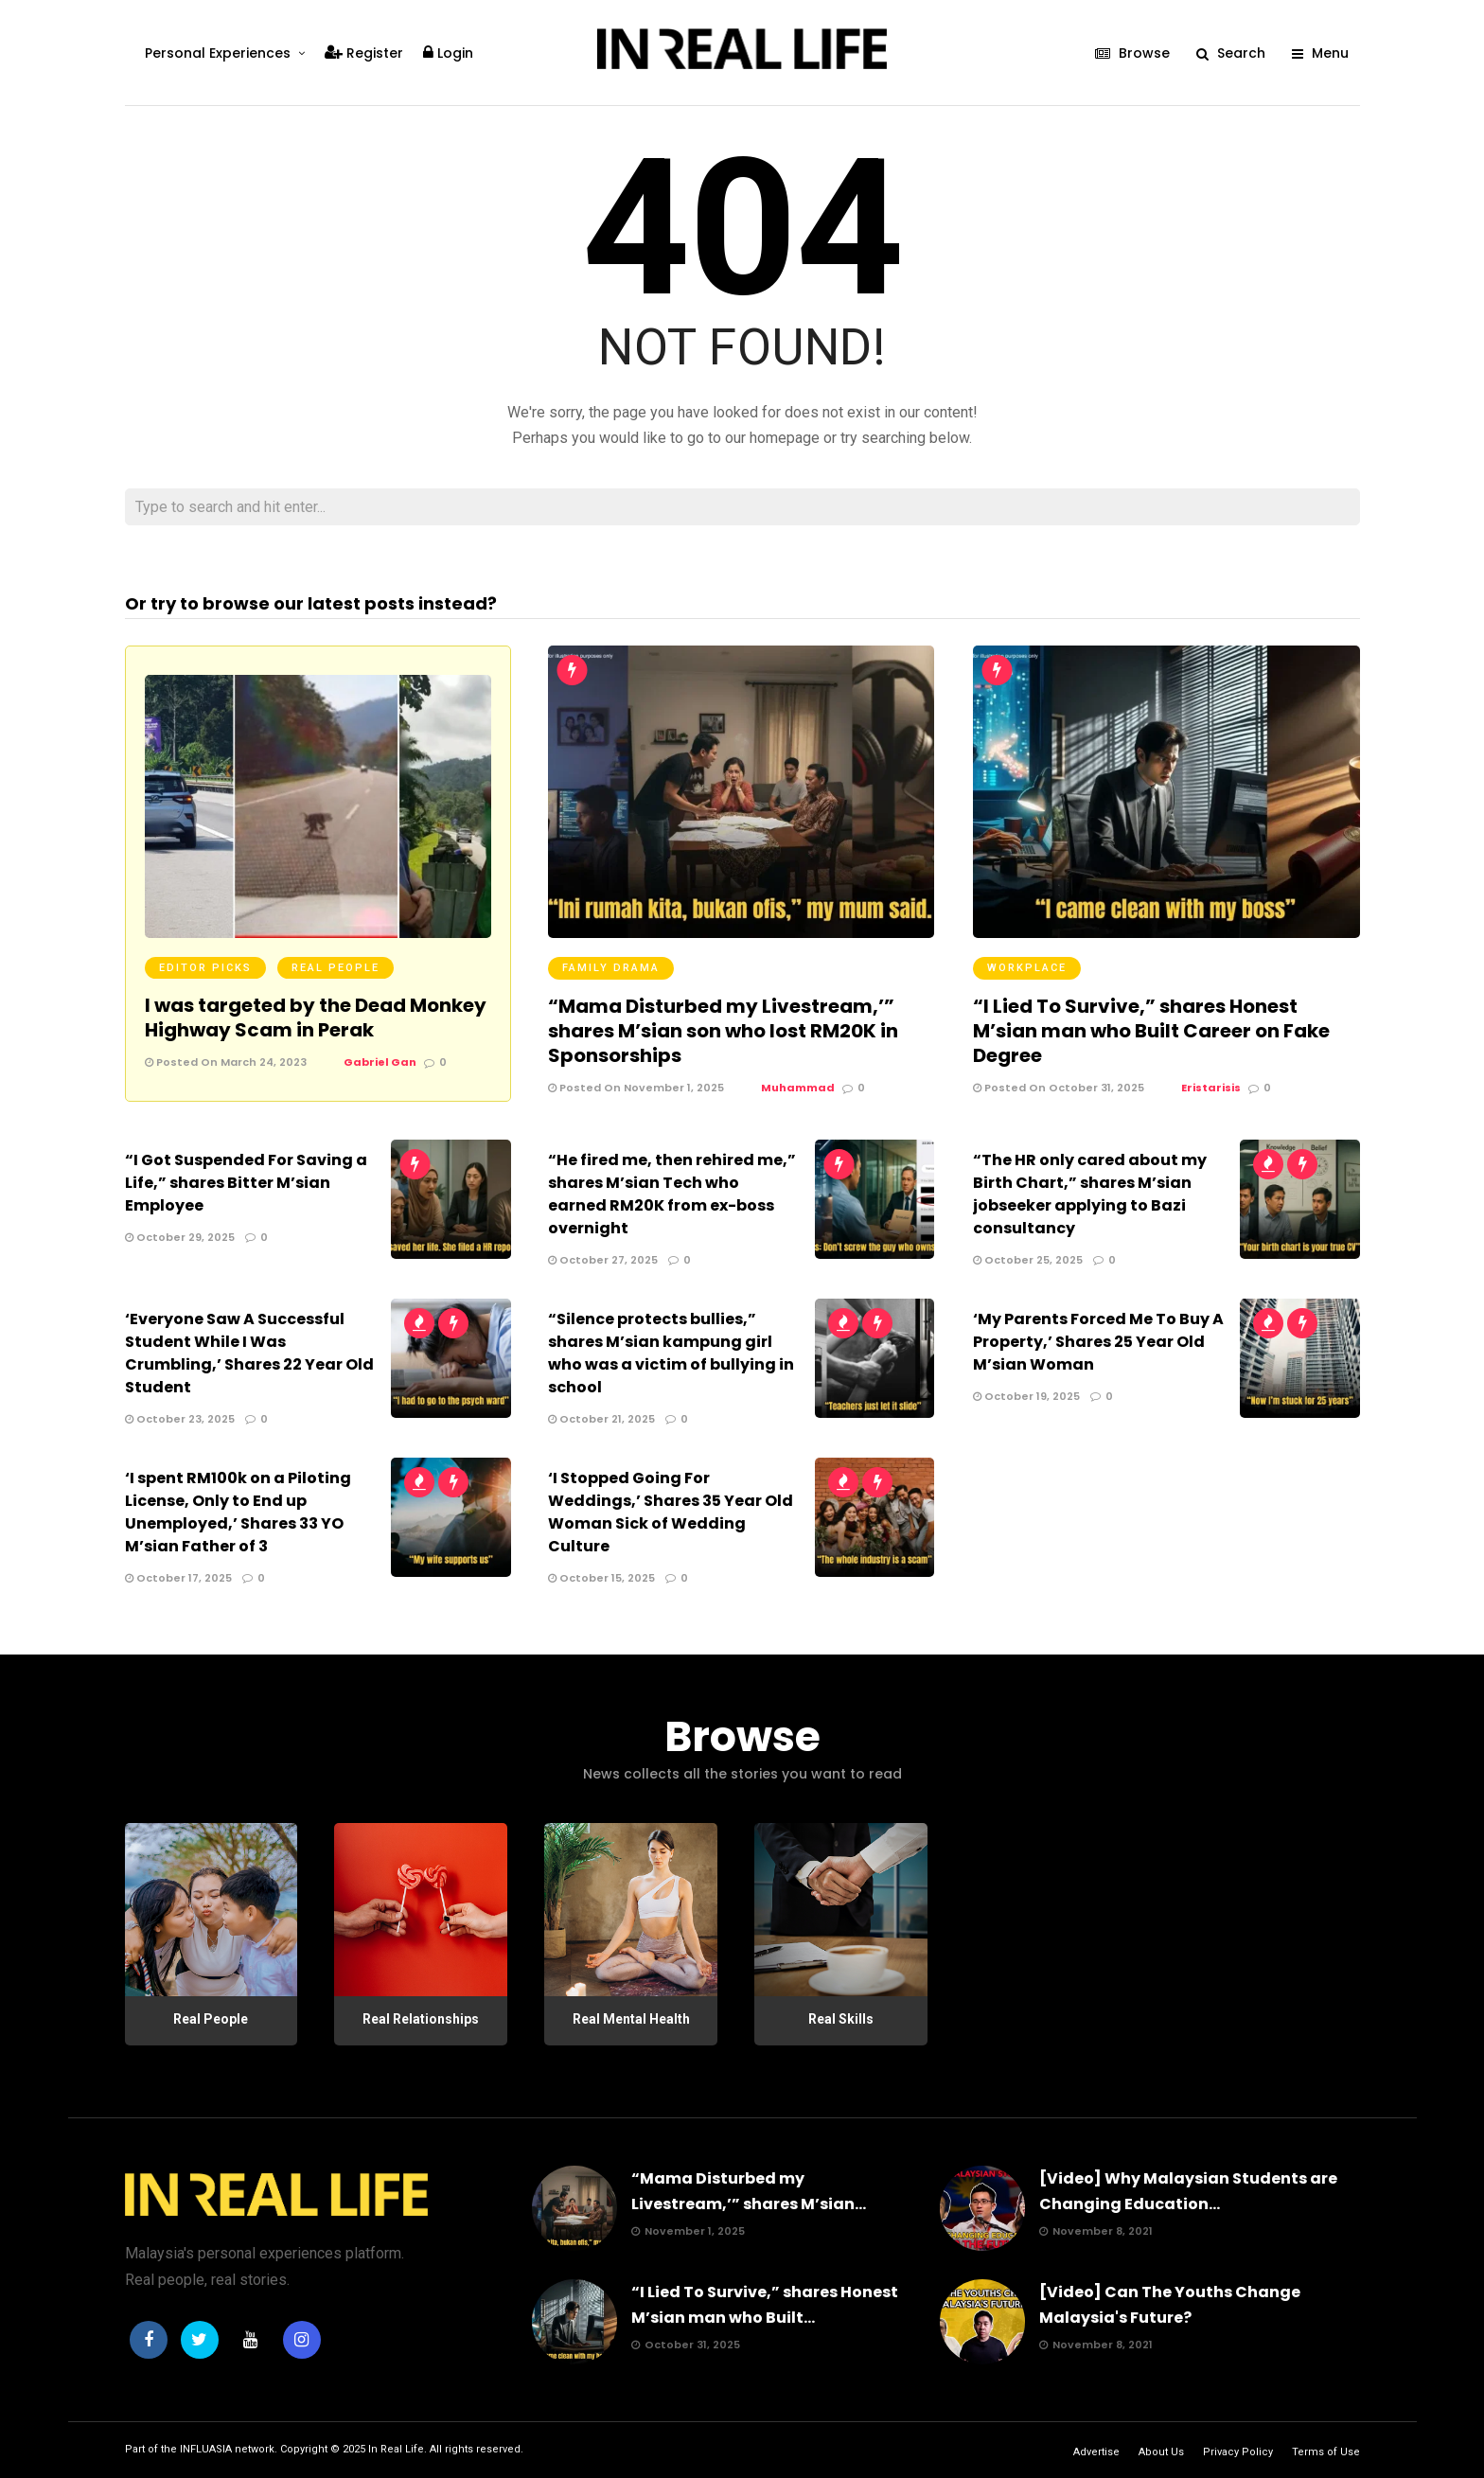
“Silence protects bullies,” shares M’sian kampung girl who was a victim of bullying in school (671, 1353)
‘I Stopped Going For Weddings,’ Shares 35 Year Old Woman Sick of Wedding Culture (670, 1512)
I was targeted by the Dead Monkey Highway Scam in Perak (315, 1017)
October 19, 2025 (1026, 1396)
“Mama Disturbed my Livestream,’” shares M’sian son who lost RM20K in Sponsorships (723, 1031)
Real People (336, 968)
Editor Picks (205, 968)
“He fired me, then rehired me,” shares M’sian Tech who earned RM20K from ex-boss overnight (672, 1194)
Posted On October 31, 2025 (1058, 1087)
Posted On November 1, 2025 (636, 1087)
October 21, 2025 (601, 1418)
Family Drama (611, 968)
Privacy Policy (1238, 2452)
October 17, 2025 (178, 1577)
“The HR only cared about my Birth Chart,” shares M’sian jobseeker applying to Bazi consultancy (1090, 1194)
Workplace (1027, 968)
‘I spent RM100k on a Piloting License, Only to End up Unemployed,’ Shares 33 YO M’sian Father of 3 (238, 1512)
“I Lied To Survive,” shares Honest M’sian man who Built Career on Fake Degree (1151, 1031)
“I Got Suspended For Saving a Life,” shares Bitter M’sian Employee (246, 1182)
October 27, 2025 (603, 1259)
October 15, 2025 (601, 1577)
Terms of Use (1326, 2452)
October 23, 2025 (180, 1418)
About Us (1161, 2452)
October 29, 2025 (180, 1237)
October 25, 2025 (1028, 1259)
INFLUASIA (206, 2449)
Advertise (1096, 2452)
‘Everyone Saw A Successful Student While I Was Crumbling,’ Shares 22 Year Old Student (249, 1353)
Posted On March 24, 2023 (226, 1062)
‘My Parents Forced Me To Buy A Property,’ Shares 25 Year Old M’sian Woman (1098, 1341)
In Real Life (396, 2449)
